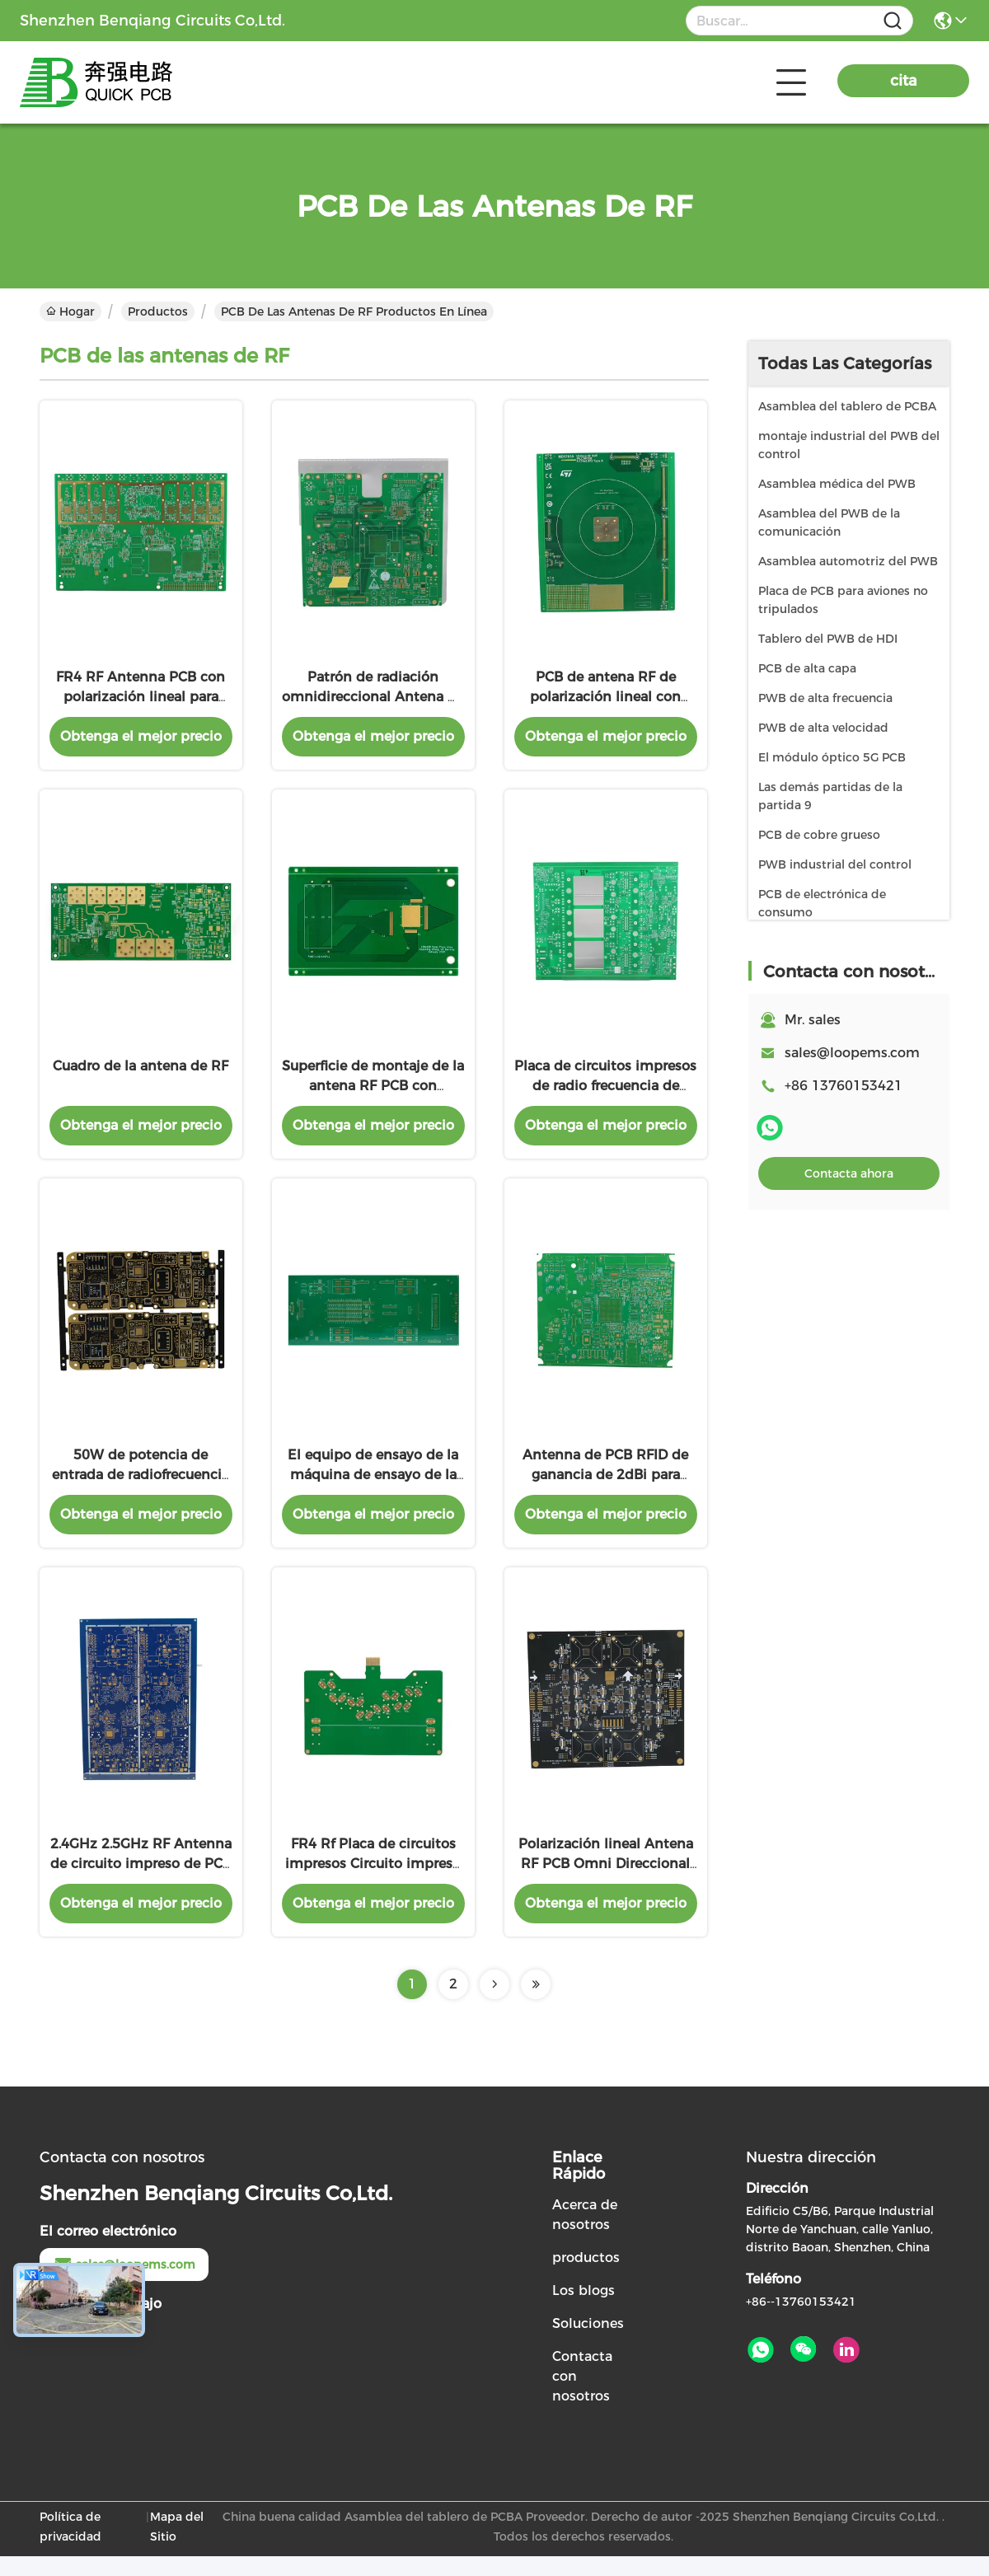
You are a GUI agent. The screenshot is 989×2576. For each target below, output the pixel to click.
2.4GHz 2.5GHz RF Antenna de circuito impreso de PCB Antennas (141, 1883)
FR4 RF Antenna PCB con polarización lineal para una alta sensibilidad (140, 701)
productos (586, 2277)
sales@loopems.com (852, 1053)
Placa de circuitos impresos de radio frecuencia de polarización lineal (605, 1095)
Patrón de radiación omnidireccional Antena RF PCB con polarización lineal (373, 701)
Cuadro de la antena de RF (140, 1076)
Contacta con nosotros (582, 2396)
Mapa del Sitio (177, 2546)
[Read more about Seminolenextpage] (494, 2004)
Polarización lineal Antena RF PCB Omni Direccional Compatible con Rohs (605, 1883)
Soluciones (588, 2343)
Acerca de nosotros (584, 2234)
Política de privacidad (70, 2546)
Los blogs (583, 2310)
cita (903, 81)
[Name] (892, 21)
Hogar (70, 311)
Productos (158, 311)
